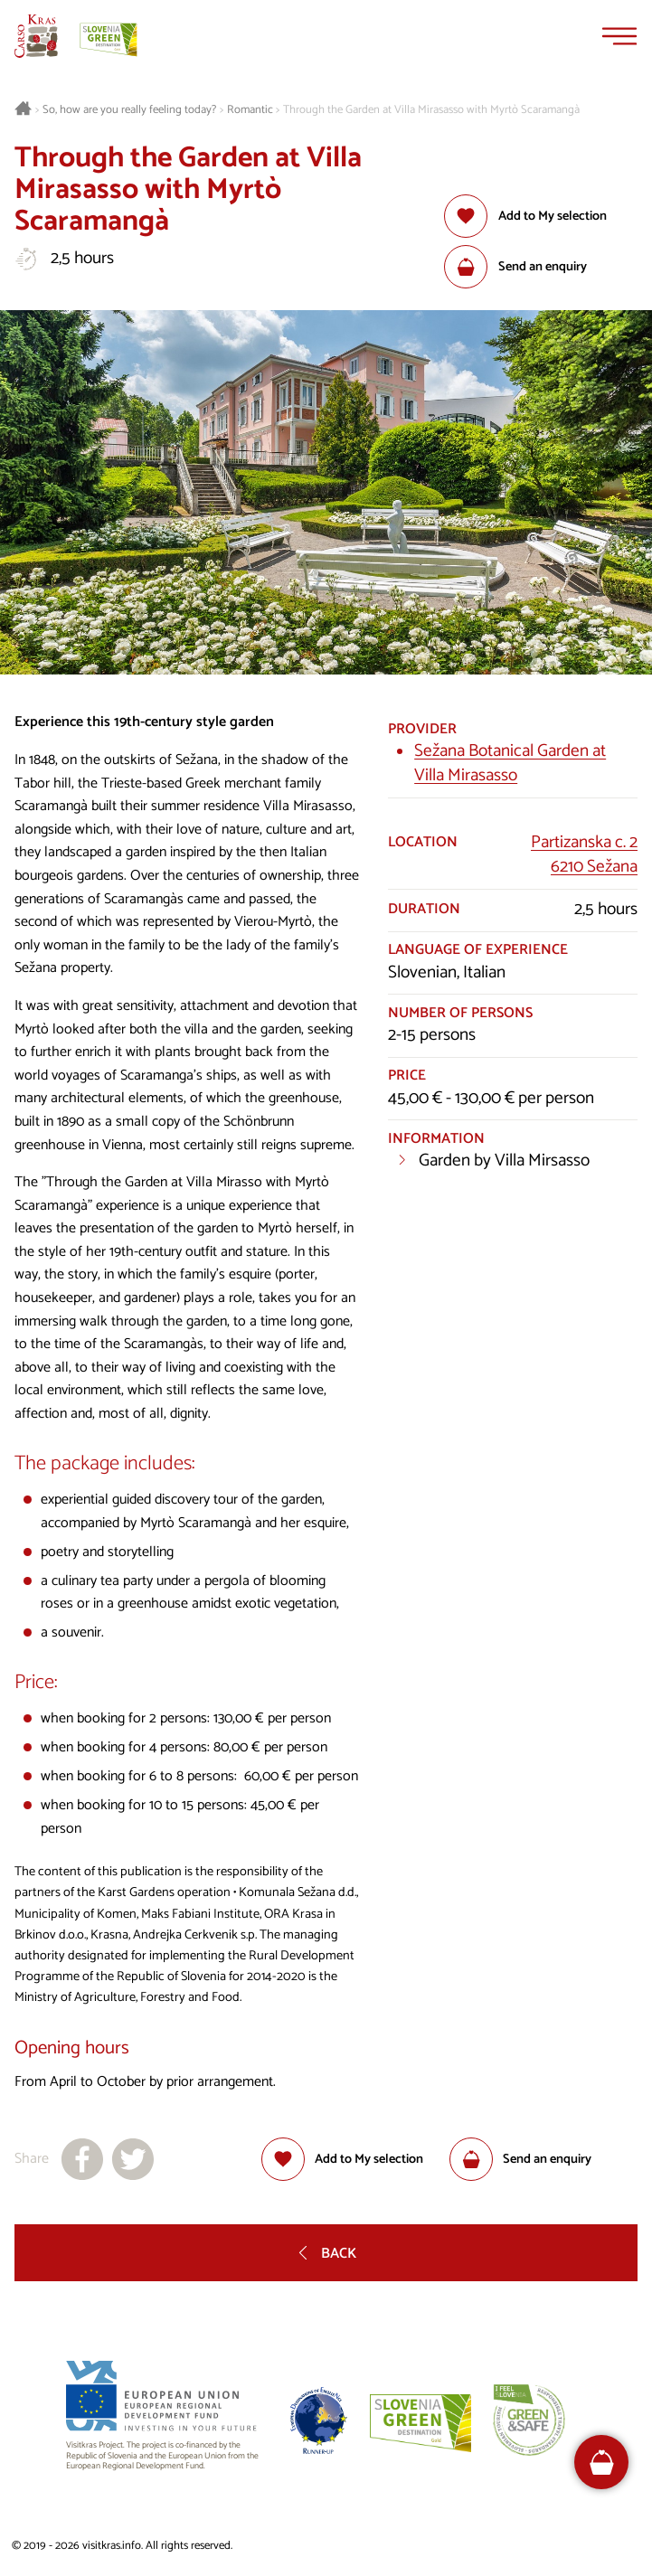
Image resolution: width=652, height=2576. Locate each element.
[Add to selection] (525, 216)
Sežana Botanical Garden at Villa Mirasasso (510, 763)
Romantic (250, 110)
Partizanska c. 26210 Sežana (584, 854)
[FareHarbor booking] (602, 2462)
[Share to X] (133, 2159)
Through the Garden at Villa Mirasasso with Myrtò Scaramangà (431, 110)
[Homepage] (36, 36)
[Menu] (619, 36)
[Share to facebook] (82, 2159)
